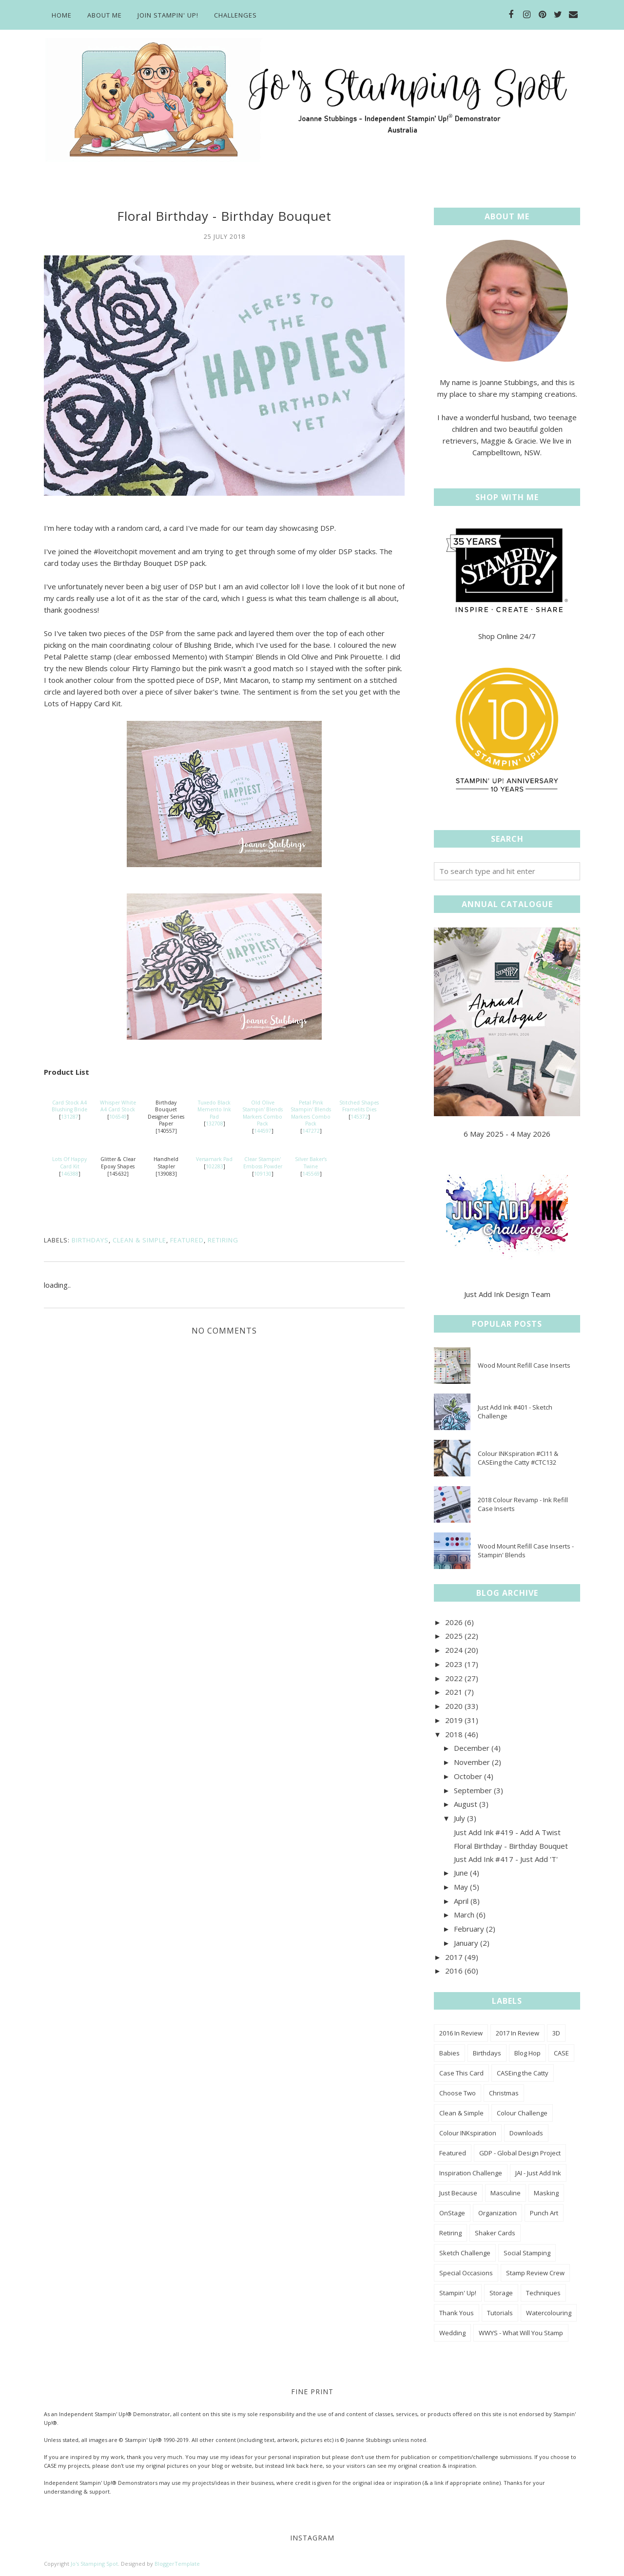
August (465, 1804)
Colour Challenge (522, 2113)
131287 (69, 1116)
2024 (454, 1650)
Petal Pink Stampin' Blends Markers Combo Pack (311, 1113)
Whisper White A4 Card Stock (118, 1106)
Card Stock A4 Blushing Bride (69, 1106)
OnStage (452, 2212)
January (466, 1943)
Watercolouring (548, 2312)
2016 (454, 1971)
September (473, 1790)
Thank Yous (456, 2312)
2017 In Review (517, 2033)
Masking (546, 2193)
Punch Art (544, 2212)
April (461, 1901)
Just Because (458, 2193)
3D (556, 2033)
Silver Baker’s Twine (311, 1163)
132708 (214, 1123)
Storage (501, 2292)
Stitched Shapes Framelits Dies (359, 1106)
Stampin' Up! (457, 2292)
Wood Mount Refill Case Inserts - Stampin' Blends (526, 1550)
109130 (263, 1173)
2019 (454, 1720)
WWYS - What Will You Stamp (521, 2332)
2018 (454, 1734)
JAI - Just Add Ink (538, 2173)
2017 (454, 1957)
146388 (69, 1173)
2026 (454, 1622)
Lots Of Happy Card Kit (69, 1163)
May (461, 1887)
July (459, 1818)
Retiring (223, 1240)
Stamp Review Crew (535, 2272)
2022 (454, 1678)
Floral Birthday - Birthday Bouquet (511, 1846)
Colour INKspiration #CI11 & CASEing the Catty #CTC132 (518, 1458)
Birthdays (90, 1240)
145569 (311, 1173)
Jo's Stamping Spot (94, 2563)
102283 (214, 1166)
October (468, 1776)
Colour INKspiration (467, 2133)
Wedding (452, 2332)
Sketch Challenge (464, 2252)
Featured (187, 1240)
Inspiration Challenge (470, 2173)
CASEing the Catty (522, 2073)
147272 (311, 1130)
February (469, 1929)
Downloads (526, 2133)
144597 (263, 1130)
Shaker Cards (495, 2232)
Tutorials (500, 2312)
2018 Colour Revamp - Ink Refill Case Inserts (523, 1504)
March (464, 1914)
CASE (561, 2053)
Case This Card (461, 2073)
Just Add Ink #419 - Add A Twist (507, 1832)
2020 (454, 1706)
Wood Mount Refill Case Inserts (524, 1365)
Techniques (543, 2292)
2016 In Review (461, 2033)
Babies (449, 2053)
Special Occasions (466, 2272)
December (471, 1748)
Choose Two (457, 2093)
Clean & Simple (139, 1240)
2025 (454, 1636)
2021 (454, 1692)
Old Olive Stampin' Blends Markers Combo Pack (262, 1113)
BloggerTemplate (177, 2563)
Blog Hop (527, 2053)
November (472, 1762)
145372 (359, 1116)
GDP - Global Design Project (520, 2153)
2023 (454, 1664)
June (461, 1873)
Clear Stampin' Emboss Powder (262, 1163)
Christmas (504, 2093)
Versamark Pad (214, 1159)
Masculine (505, 2193)
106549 (118, 1116)
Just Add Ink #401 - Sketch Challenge (515, 1411)
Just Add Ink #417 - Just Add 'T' (506, 1859)
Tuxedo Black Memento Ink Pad (214, 1109)
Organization (497, 2212)
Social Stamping (527, 2252)
